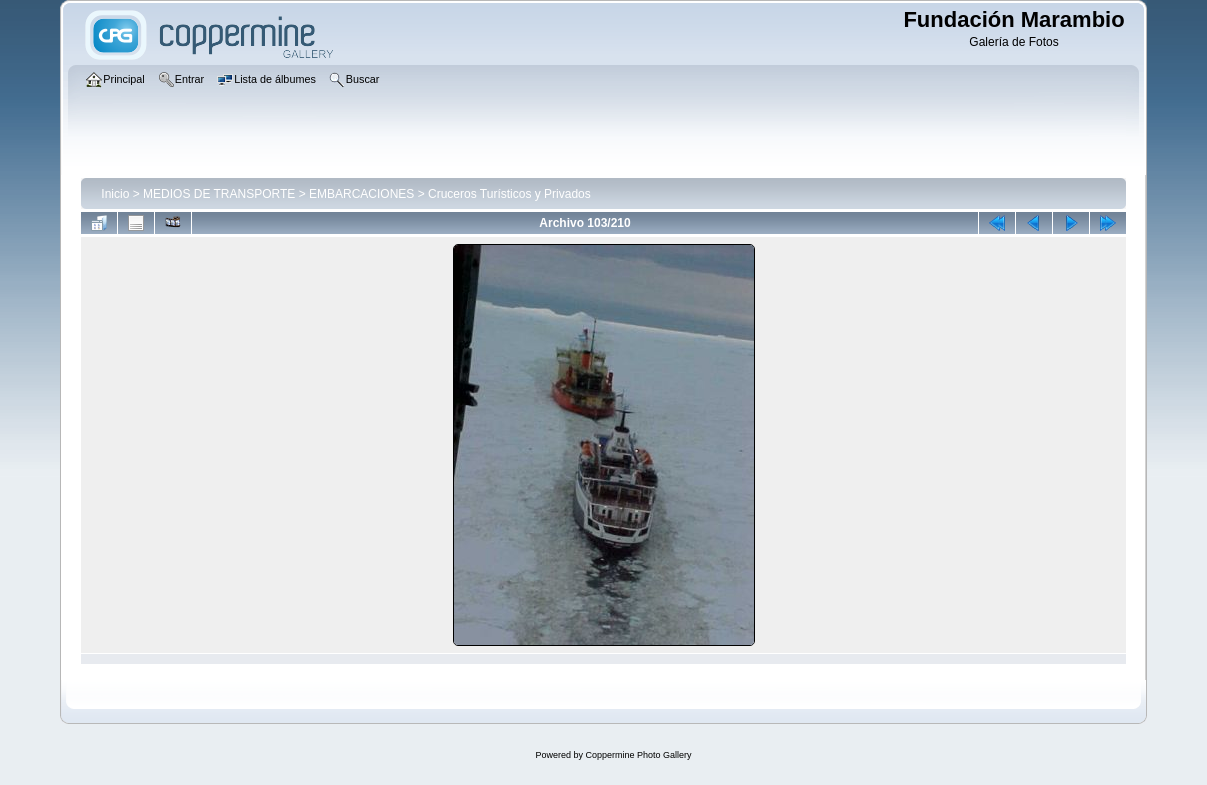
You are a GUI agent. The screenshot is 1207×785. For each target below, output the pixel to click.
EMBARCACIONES (361, 194)
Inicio (115, 194)
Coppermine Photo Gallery (638, 755)
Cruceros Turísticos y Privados (509, 194)
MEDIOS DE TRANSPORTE (219, 194)
